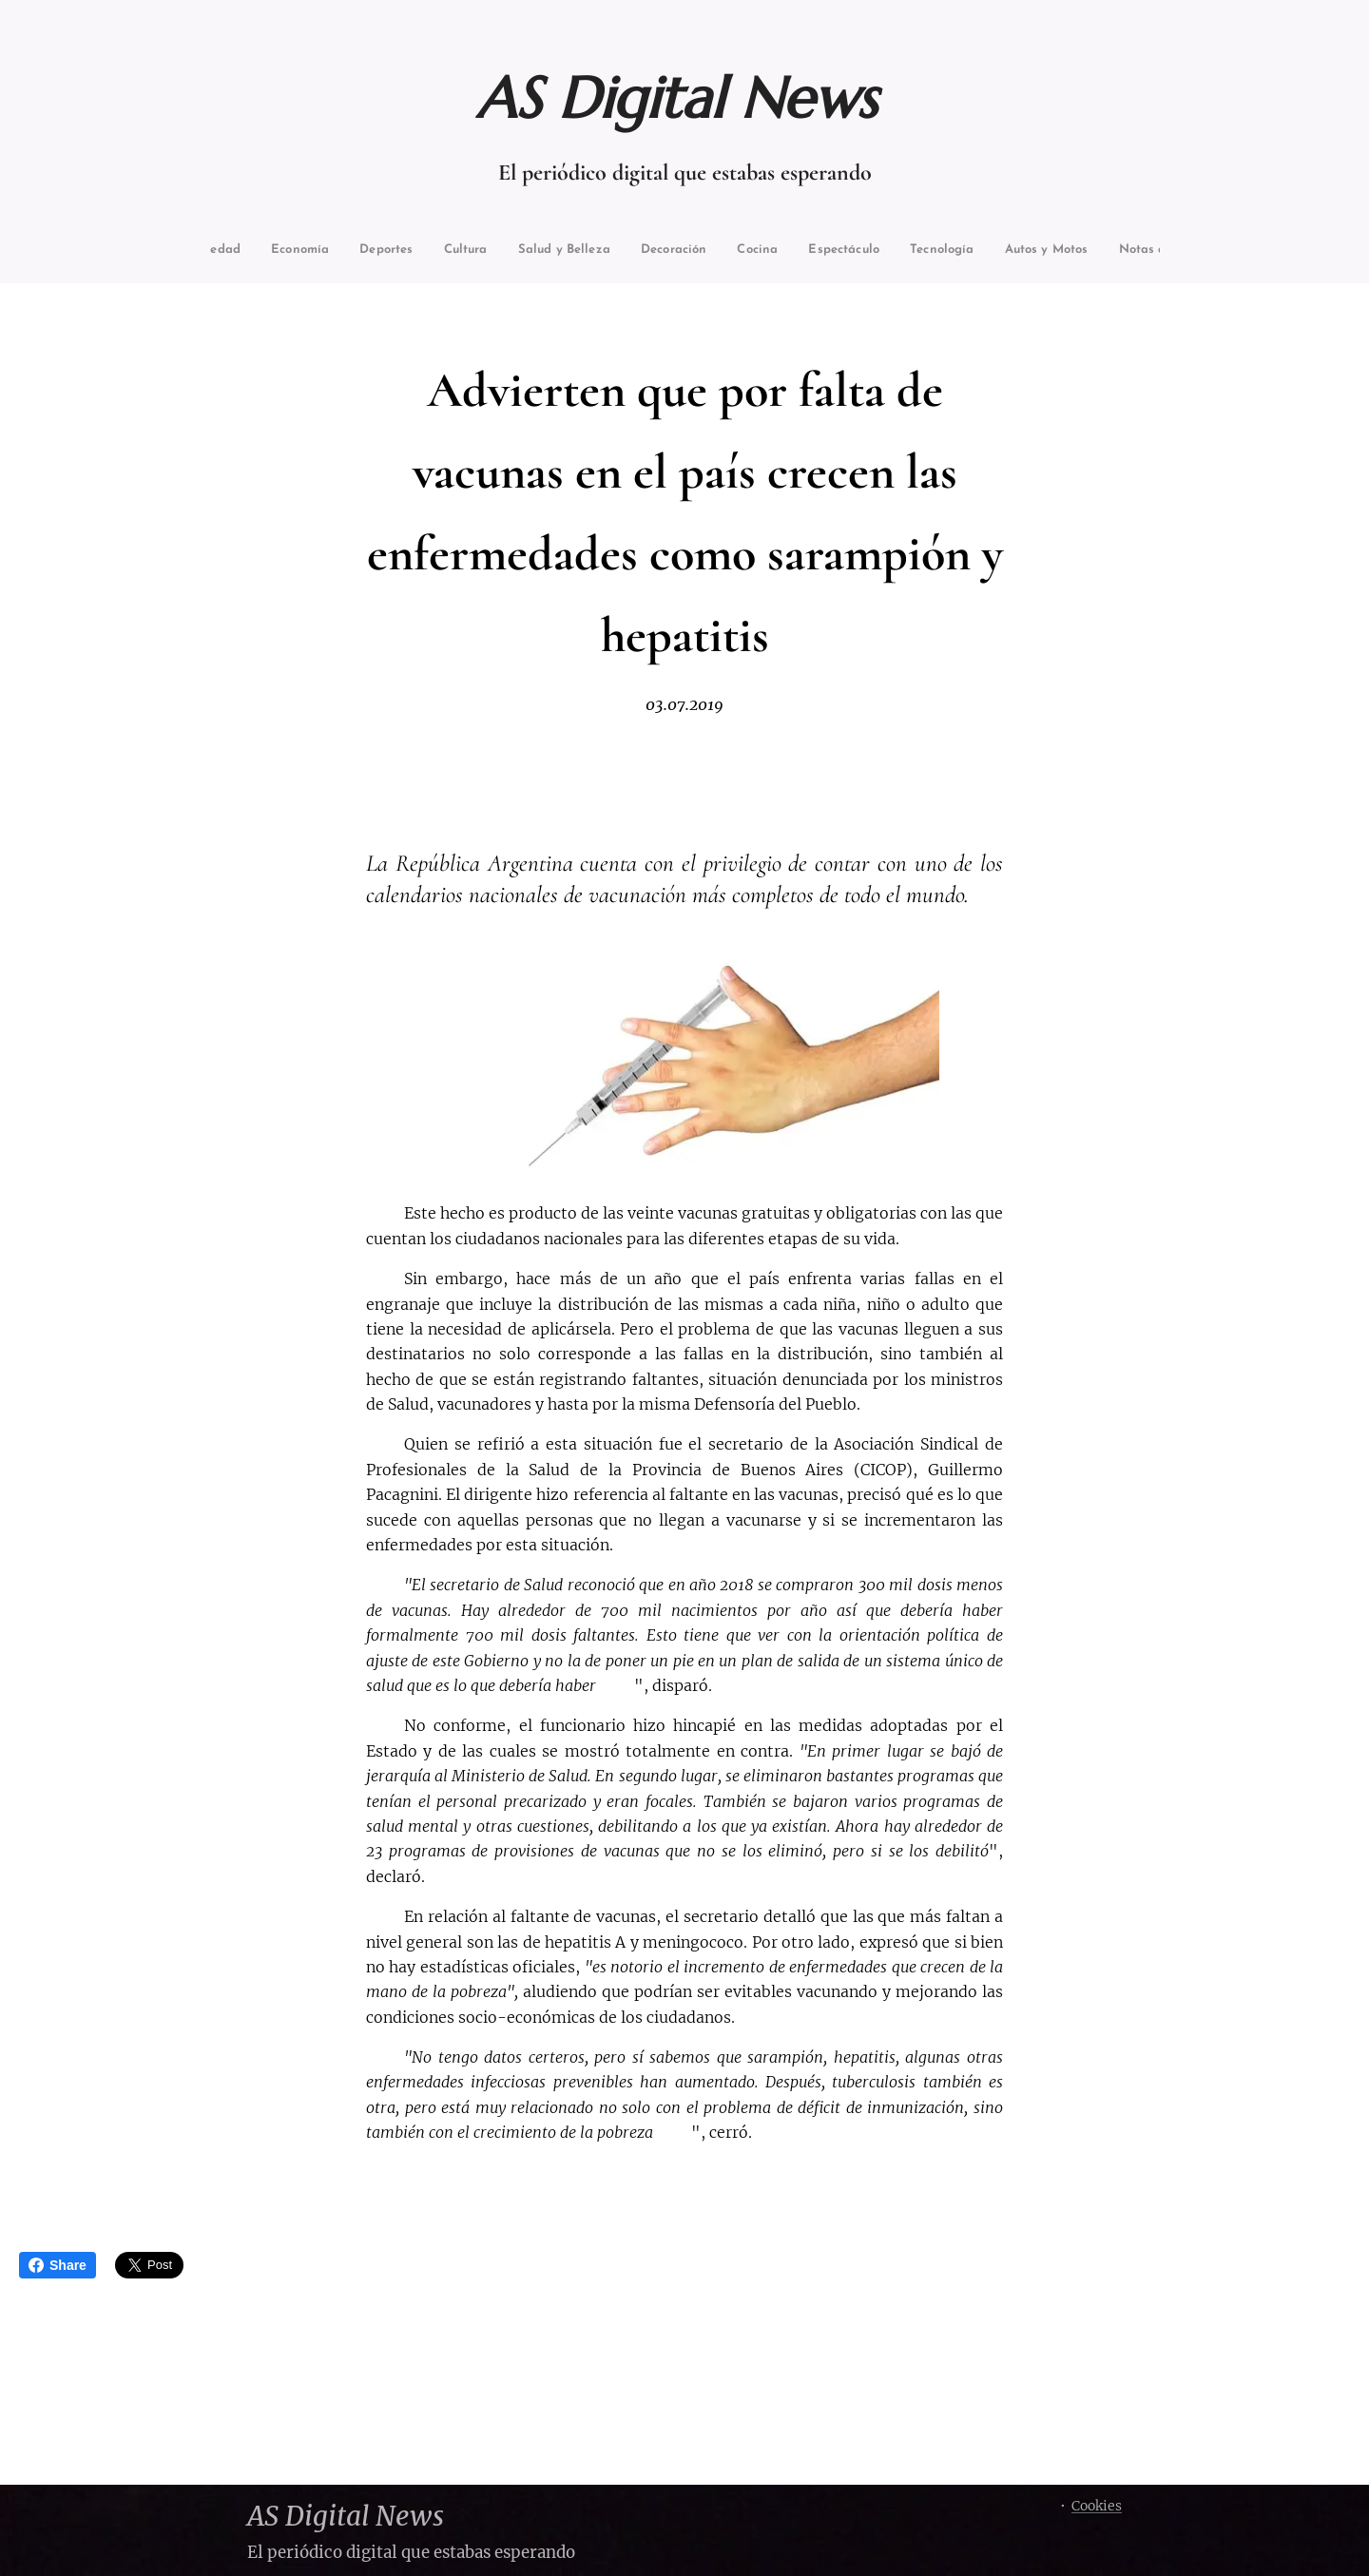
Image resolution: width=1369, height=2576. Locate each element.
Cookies (1096, 2505)
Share (58, 2265)
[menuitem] (253, 250)
